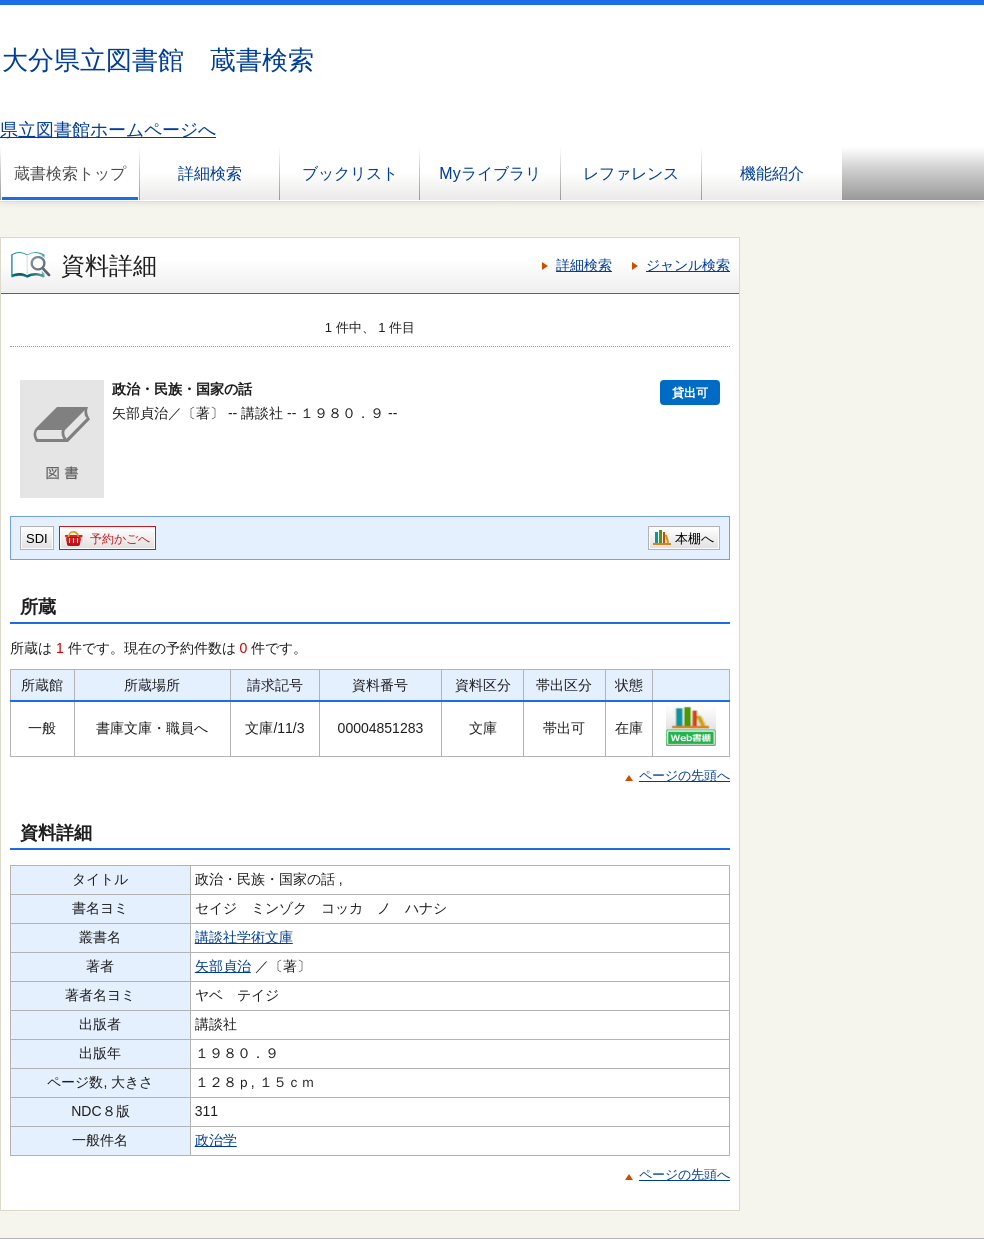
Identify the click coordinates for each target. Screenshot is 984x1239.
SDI (37, 538)
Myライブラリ (489, 173)
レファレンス (631, 173)
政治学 (216, 1140)
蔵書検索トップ (70, 173)
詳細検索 (210, 173)
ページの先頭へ (684, 775)
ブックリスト (350, 173)
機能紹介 (772, 173)
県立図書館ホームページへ (108, 130)
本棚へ (694, 538)
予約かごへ (120, 539)
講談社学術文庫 (244, 937)
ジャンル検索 (688, 265)
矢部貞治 (223, 966)
